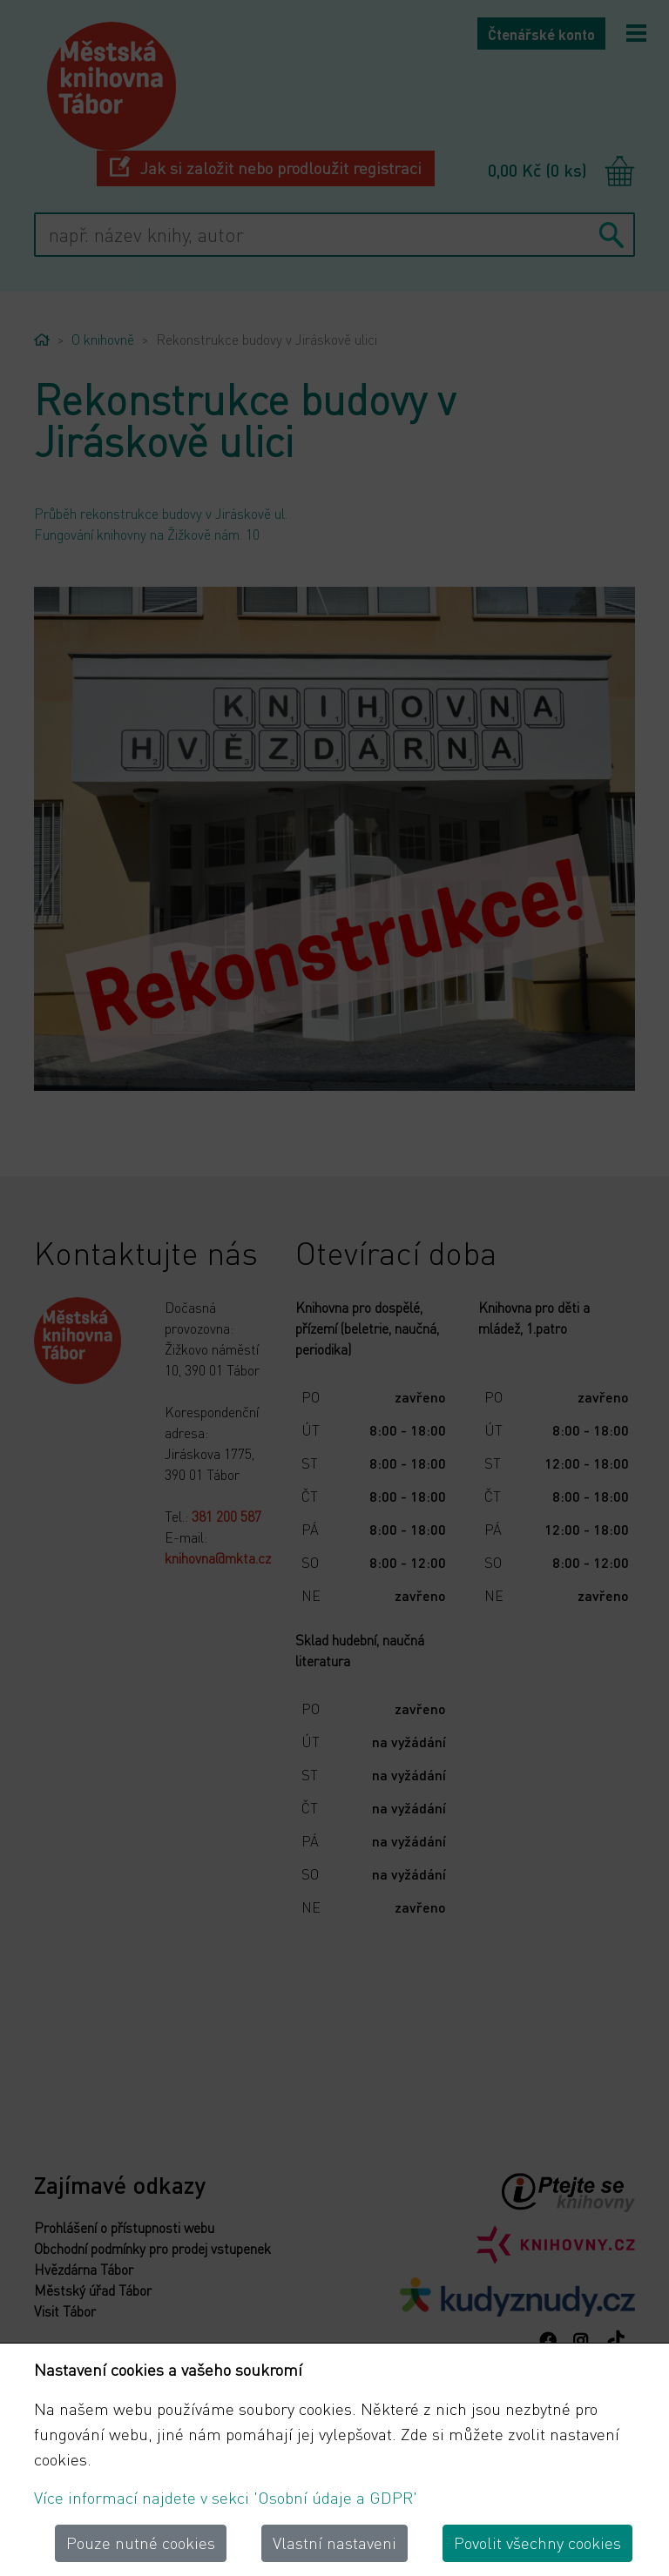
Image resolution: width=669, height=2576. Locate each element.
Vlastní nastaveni (334, 2542)
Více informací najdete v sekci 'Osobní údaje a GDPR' (225, 2497)
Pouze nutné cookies (140, 2542)
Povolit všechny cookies (537, 2542)
